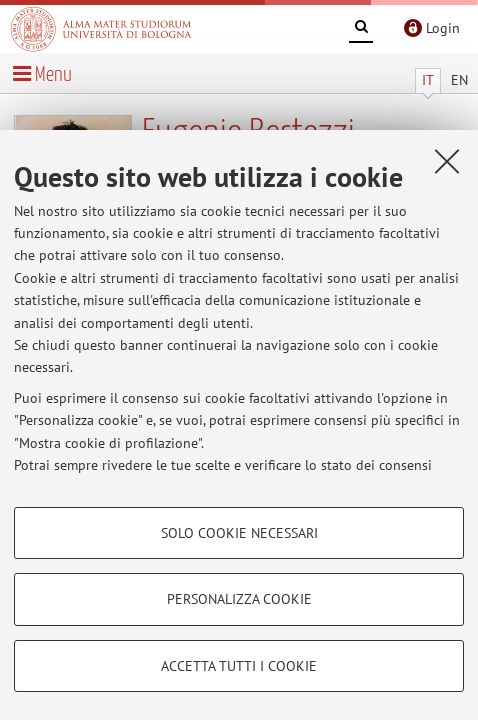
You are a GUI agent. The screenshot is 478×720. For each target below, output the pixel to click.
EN (459, 80)
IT (428, 80)
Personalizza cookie (239, 599)
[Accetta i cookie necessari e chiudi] (447, 161)
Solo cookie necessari (239, 533)
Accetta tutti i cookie (239, 666)
